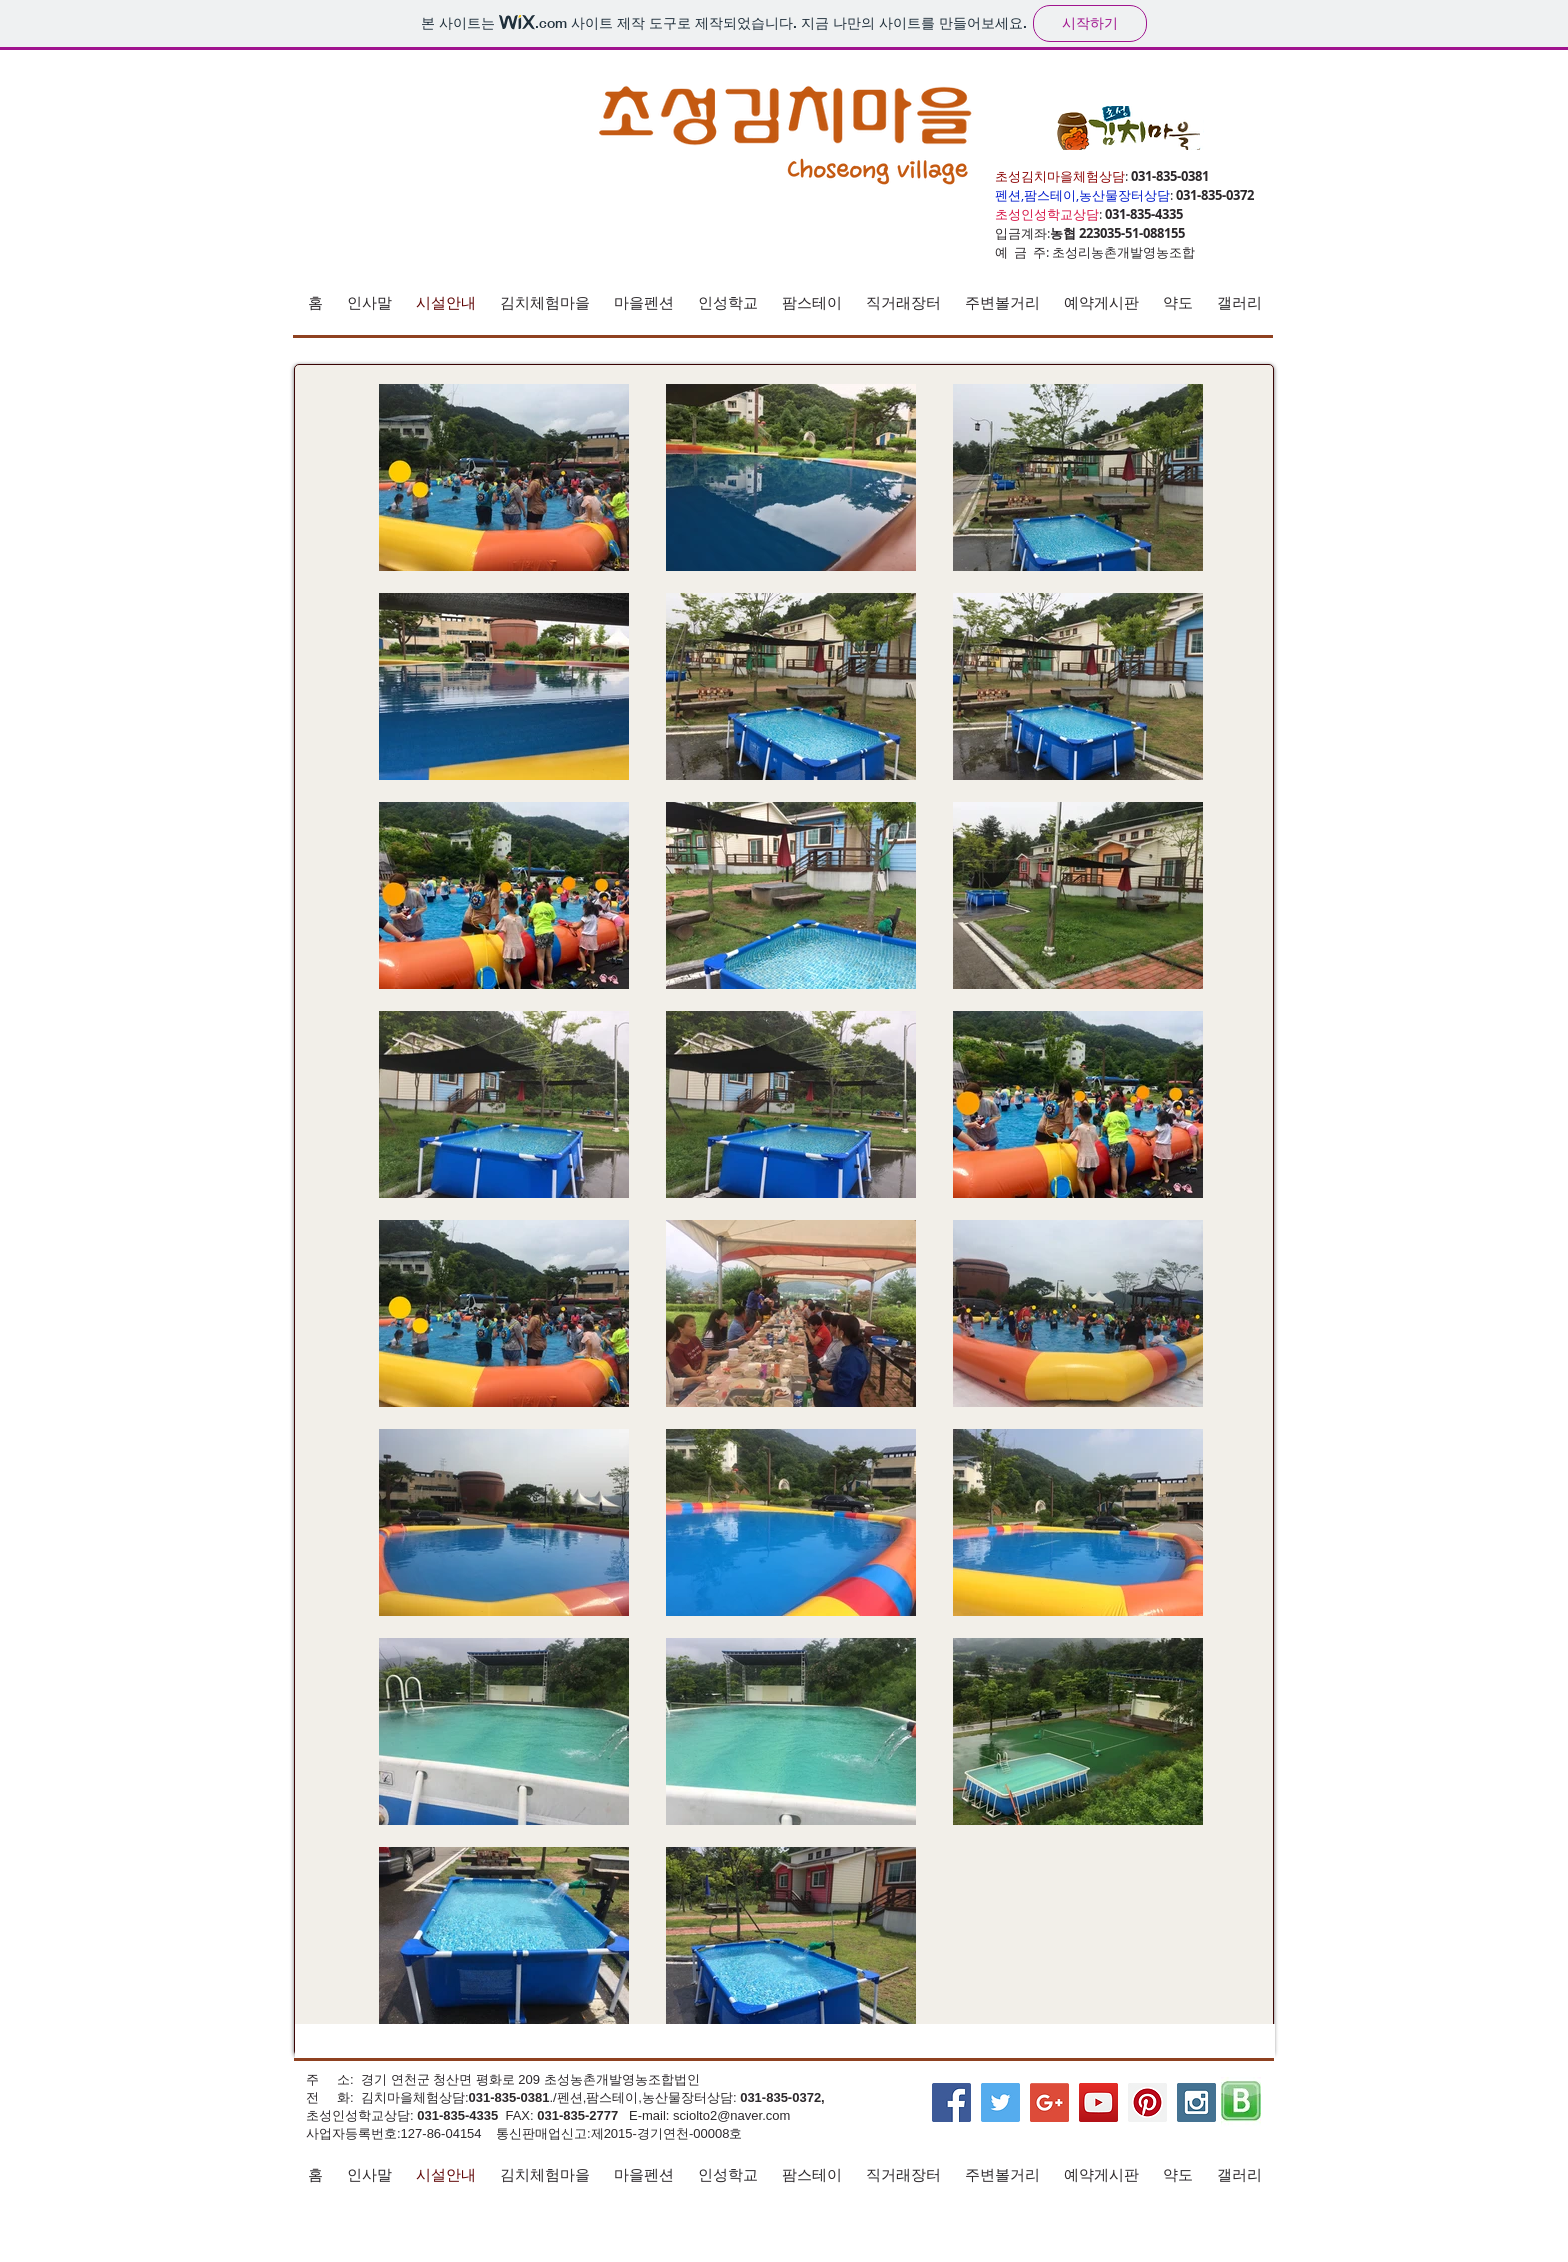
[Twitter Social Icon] (1000, 2102)
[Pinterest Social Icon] (1147, 2102)
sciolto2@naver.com (731, 2115)
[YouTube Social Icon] (1098, 2102)
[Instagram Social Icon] (1196, 2102)
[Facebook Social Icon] (951, 2102)
